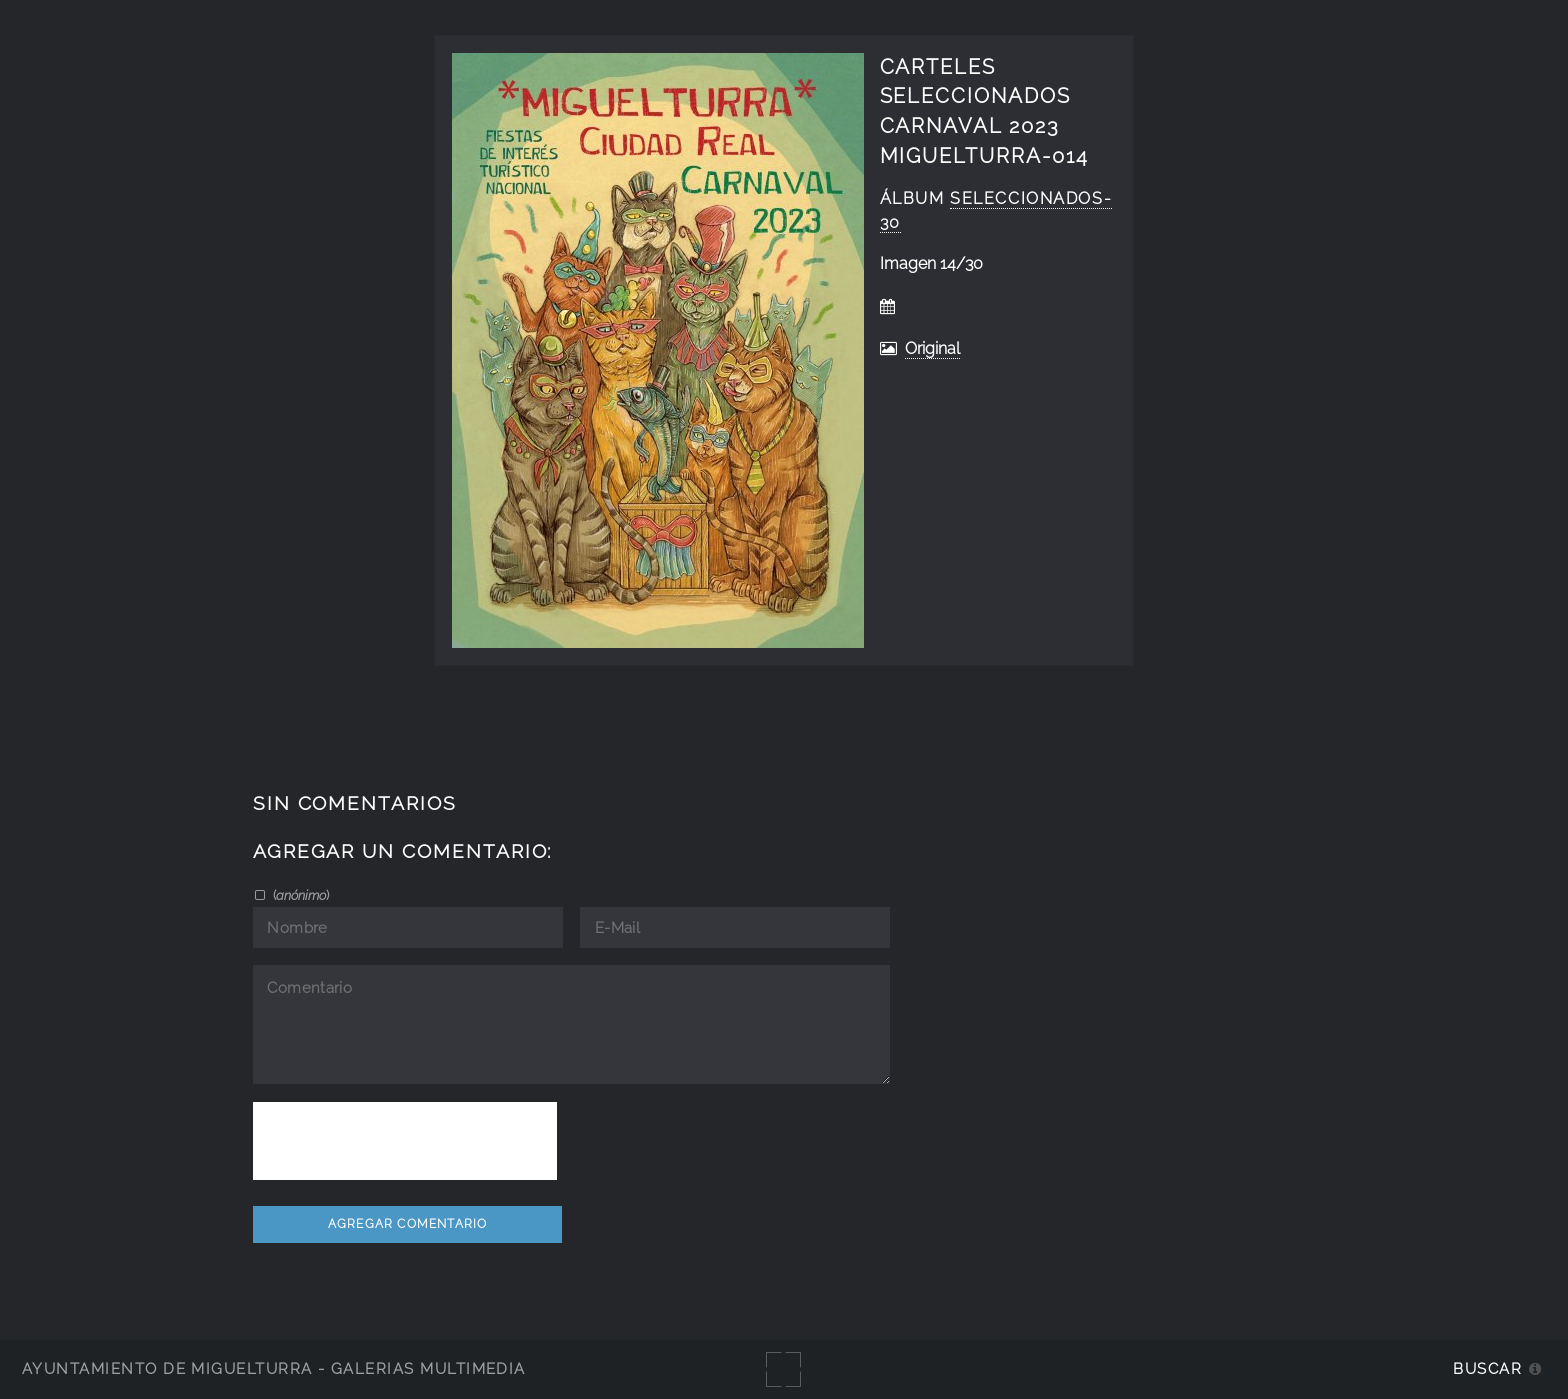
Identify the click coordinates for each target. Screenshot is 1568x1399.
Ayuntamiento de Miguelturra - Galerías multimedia (274, 1368)
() (299, 895)
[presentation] (405, 1141)
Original (932, 348)
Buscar (1487, 1368)
